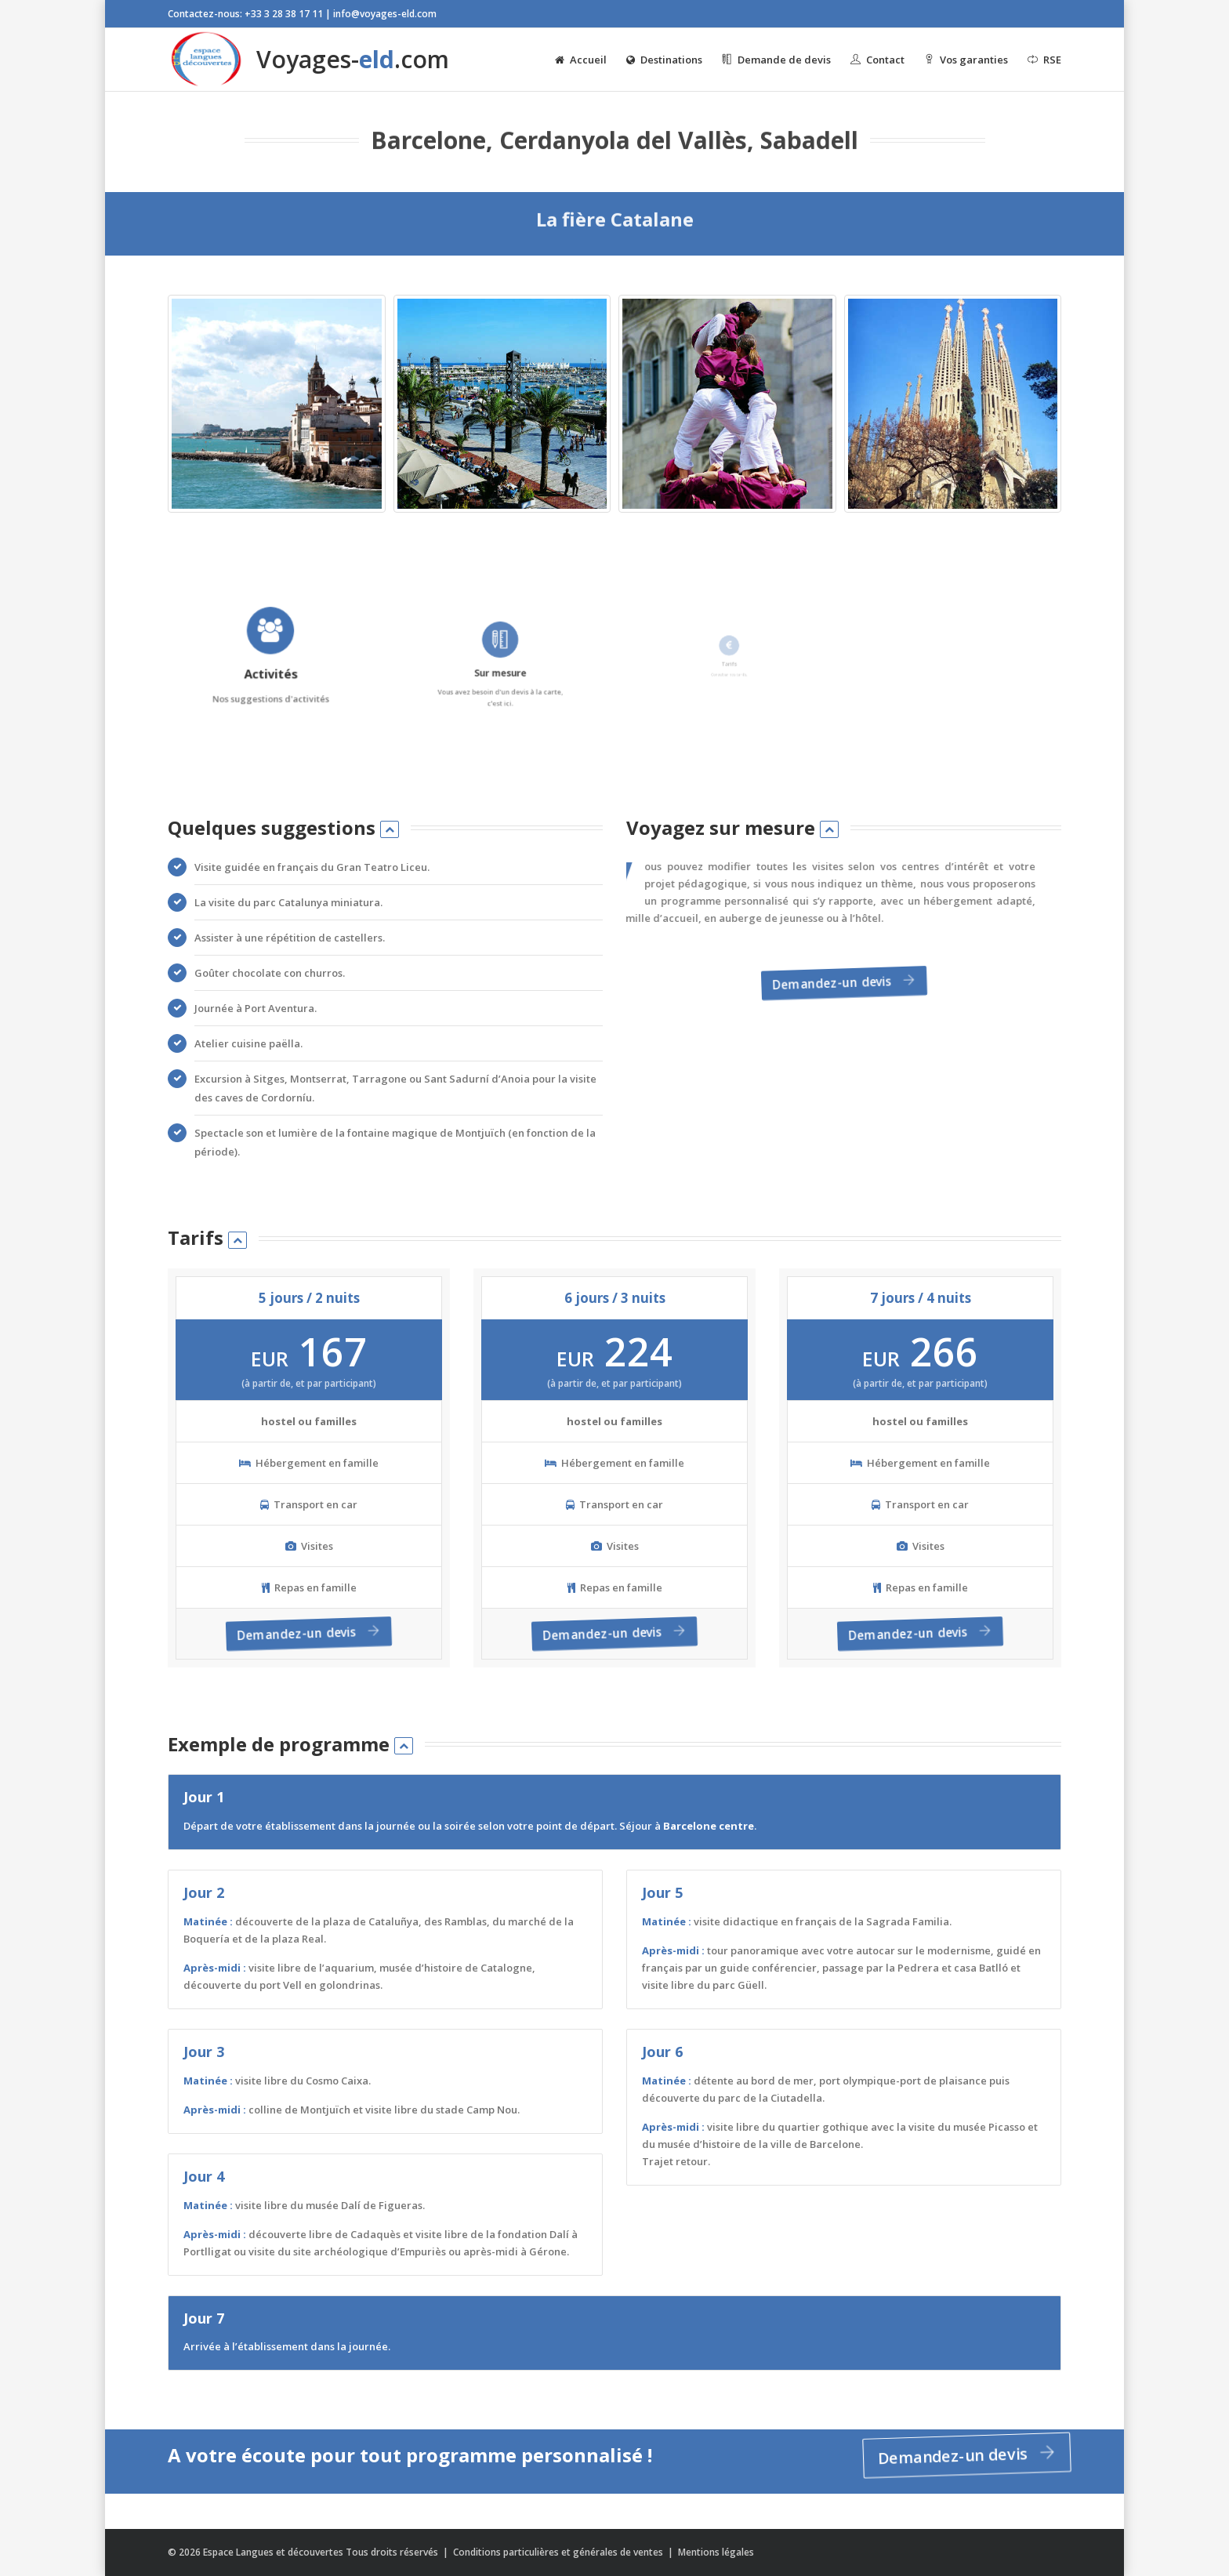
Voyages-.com (308, 59)
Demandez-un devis (840, 983)
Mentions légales (716, 2552)
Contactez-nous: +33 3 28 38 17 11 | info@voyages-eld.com (302, 13)
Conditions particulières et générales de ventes (559, 2552)
